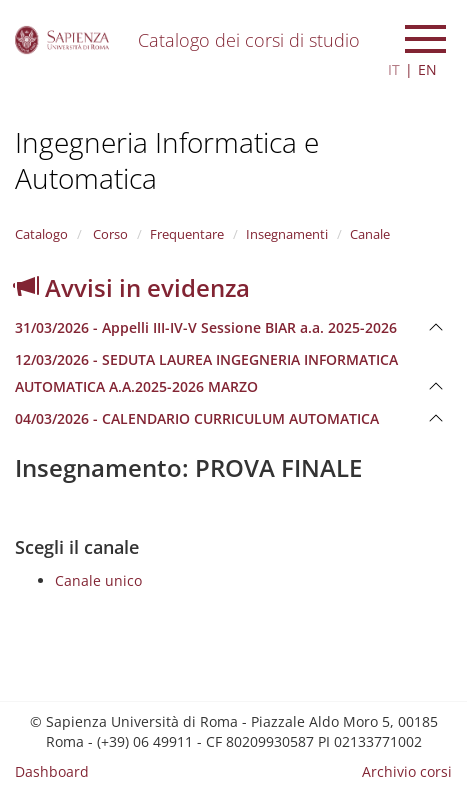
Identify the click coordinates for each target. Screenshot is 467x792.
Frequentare (187, 234)
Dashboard (52, 771)
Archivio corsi (407, 771)
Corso (109, 234)
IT (394, 69)
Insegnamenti (287, 234)
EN (427, 69)
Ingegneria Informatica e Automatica (167, 160)
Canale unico (98, 580)
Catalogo (41, 234)
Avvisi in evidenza (132, 287)
